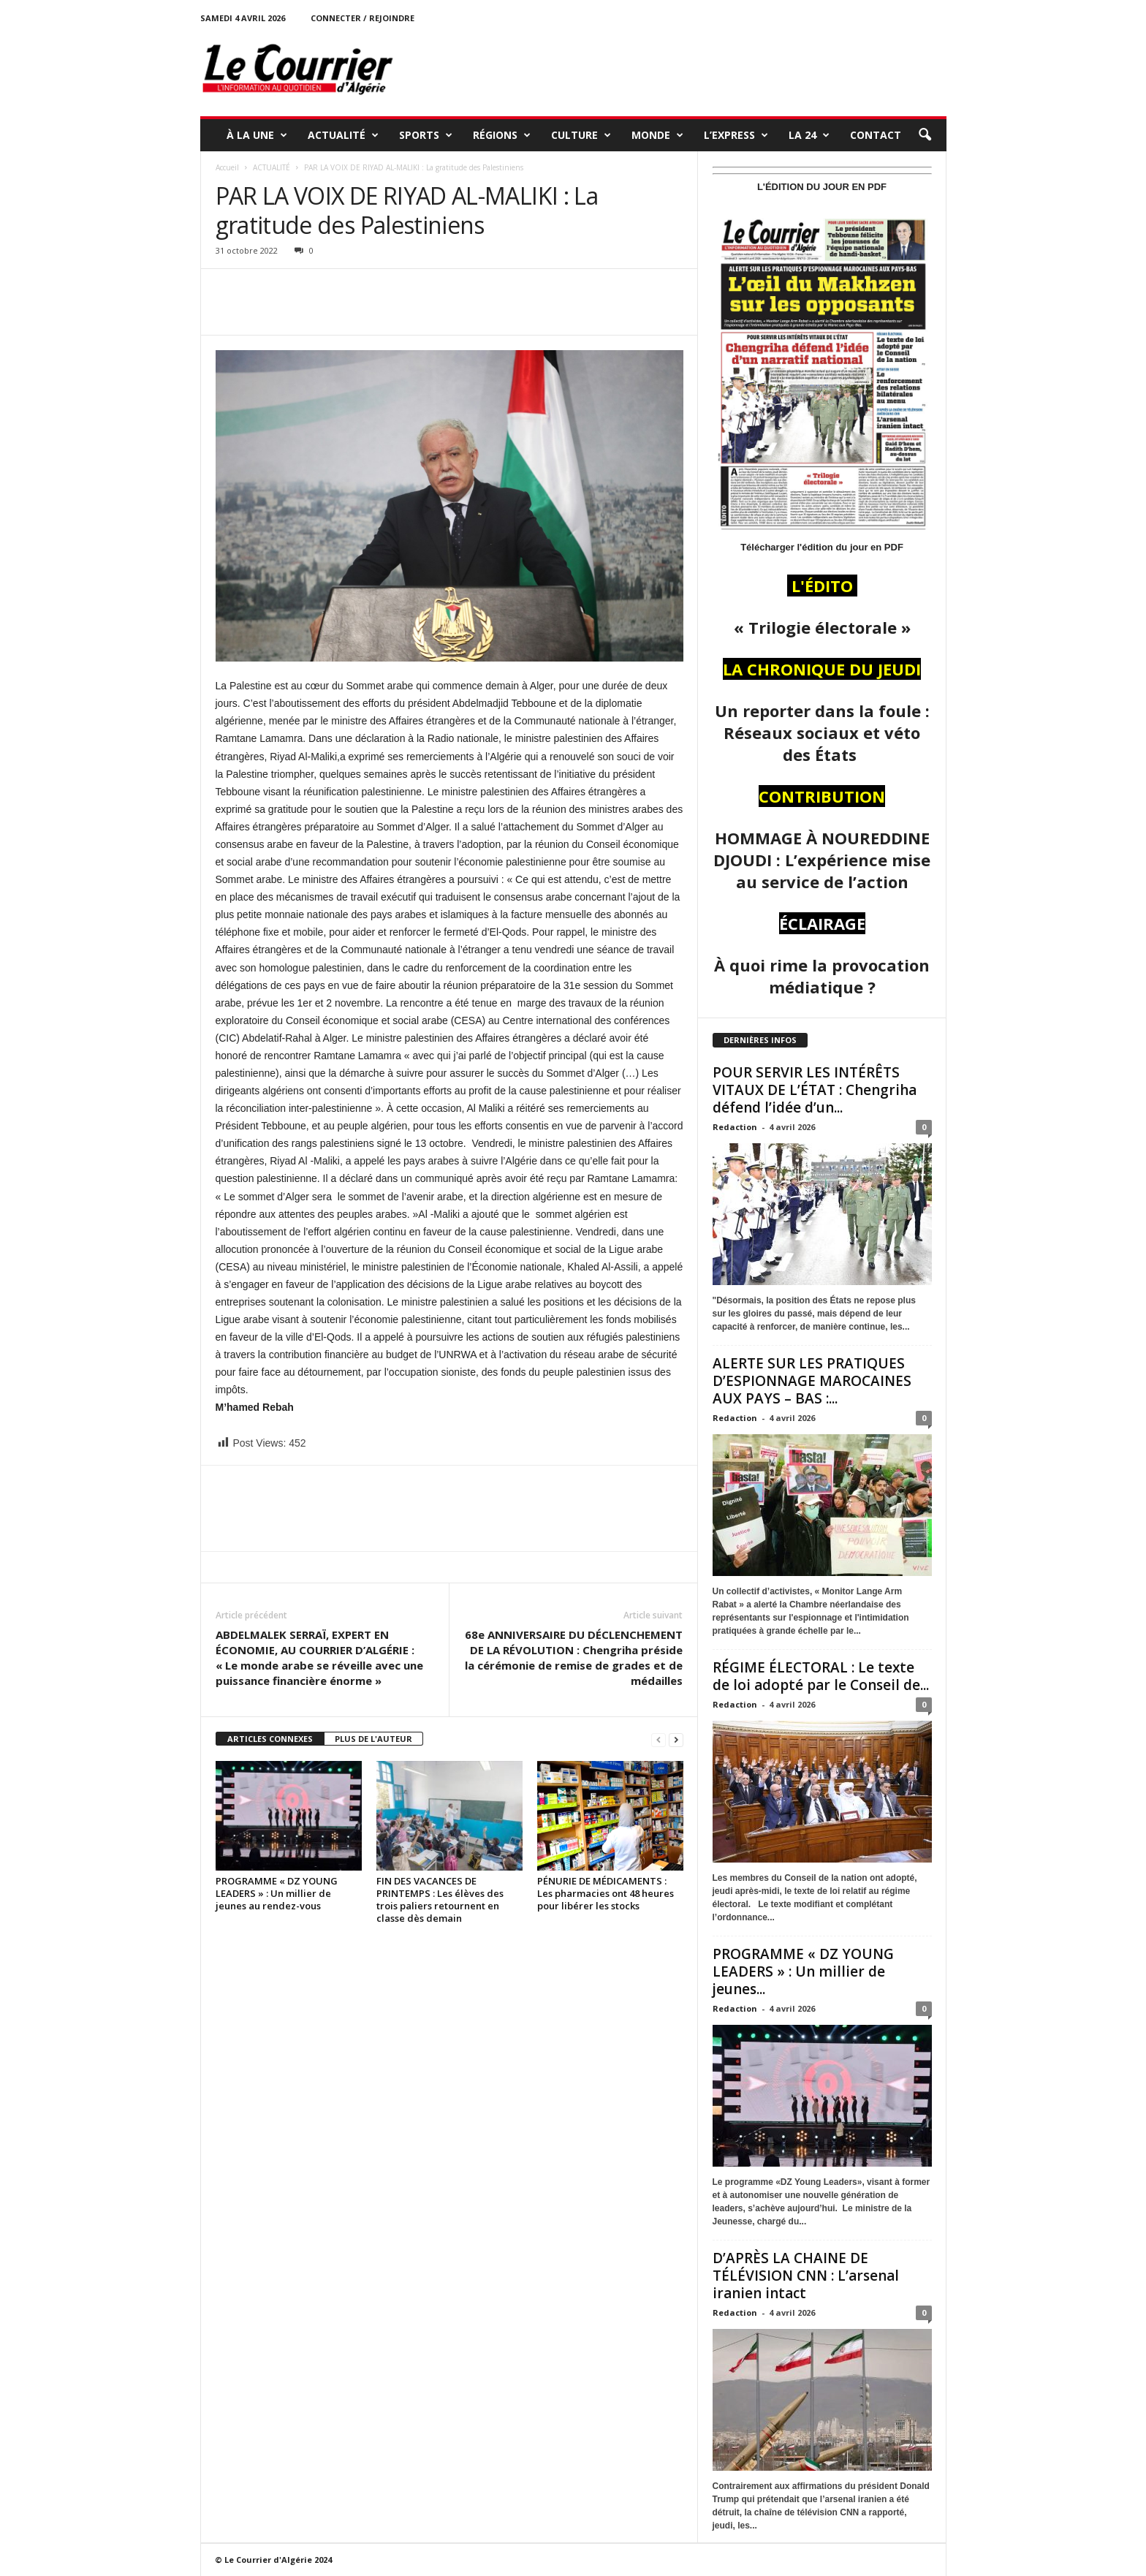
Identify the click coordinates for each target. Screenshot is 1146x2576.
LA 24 (809, 135)
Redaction (735, 1126)
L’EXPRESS (736, 135)
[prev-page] (658, 1739)
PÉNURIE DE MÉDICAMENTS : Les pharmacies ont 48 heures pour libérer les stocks (605, 1893)
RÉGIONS (502, 135)
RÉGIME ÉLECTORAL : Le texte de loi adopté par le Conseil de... (821, 1676)
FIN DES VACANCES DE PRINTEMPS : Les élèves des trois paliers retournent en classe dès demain (440, 1899)
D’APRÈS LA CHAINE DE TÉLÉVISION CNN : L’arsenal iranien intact (806, 2276)
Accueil (227, 167)
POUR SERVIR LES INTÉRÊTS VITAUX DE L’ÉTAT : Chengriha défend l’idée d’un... (815, 1090)
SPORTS (425, 135)
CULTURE (581, 135)
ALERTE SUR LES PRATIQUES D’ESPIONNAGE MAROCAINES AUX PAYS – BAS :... (812, 1381)
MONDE (657, 135)
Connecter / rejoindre (362, 17)
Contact (875, 135)
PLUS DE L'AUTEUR (373, 1738)
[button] (924, 135)
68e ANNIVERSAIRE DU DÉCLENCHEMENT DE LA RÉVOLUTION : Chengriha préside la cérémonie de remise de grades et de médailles (574, 1657)
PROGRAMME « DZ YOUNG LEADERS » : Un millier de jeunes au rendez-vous (277, 1893)
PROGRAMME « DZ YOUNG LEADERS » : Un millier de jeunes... (803, 1971)
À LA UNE (257, 135)
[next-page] (676, 1739)
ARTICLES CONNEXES (270, 1738)
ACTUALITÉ (343, 135)
